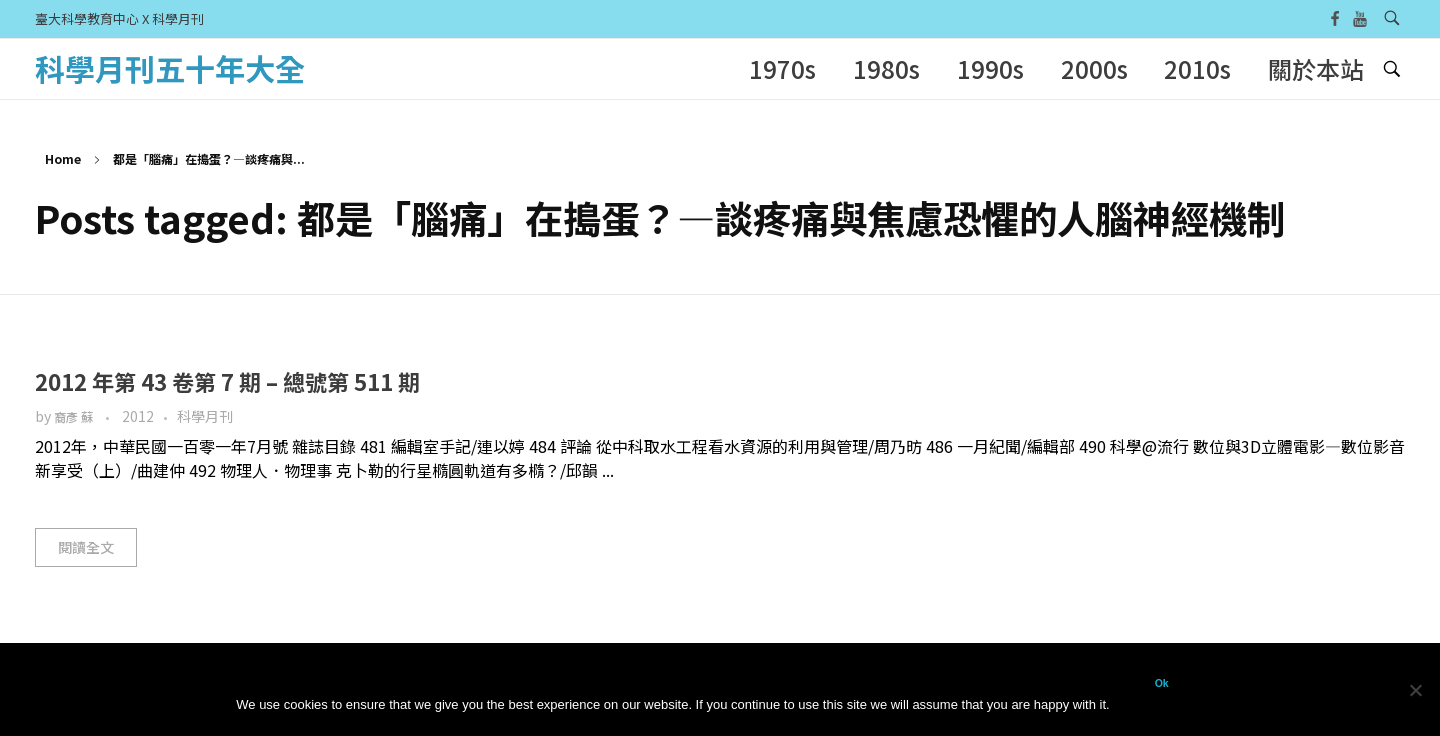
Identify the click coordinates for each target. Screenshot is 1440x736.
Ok (1162, 683)
